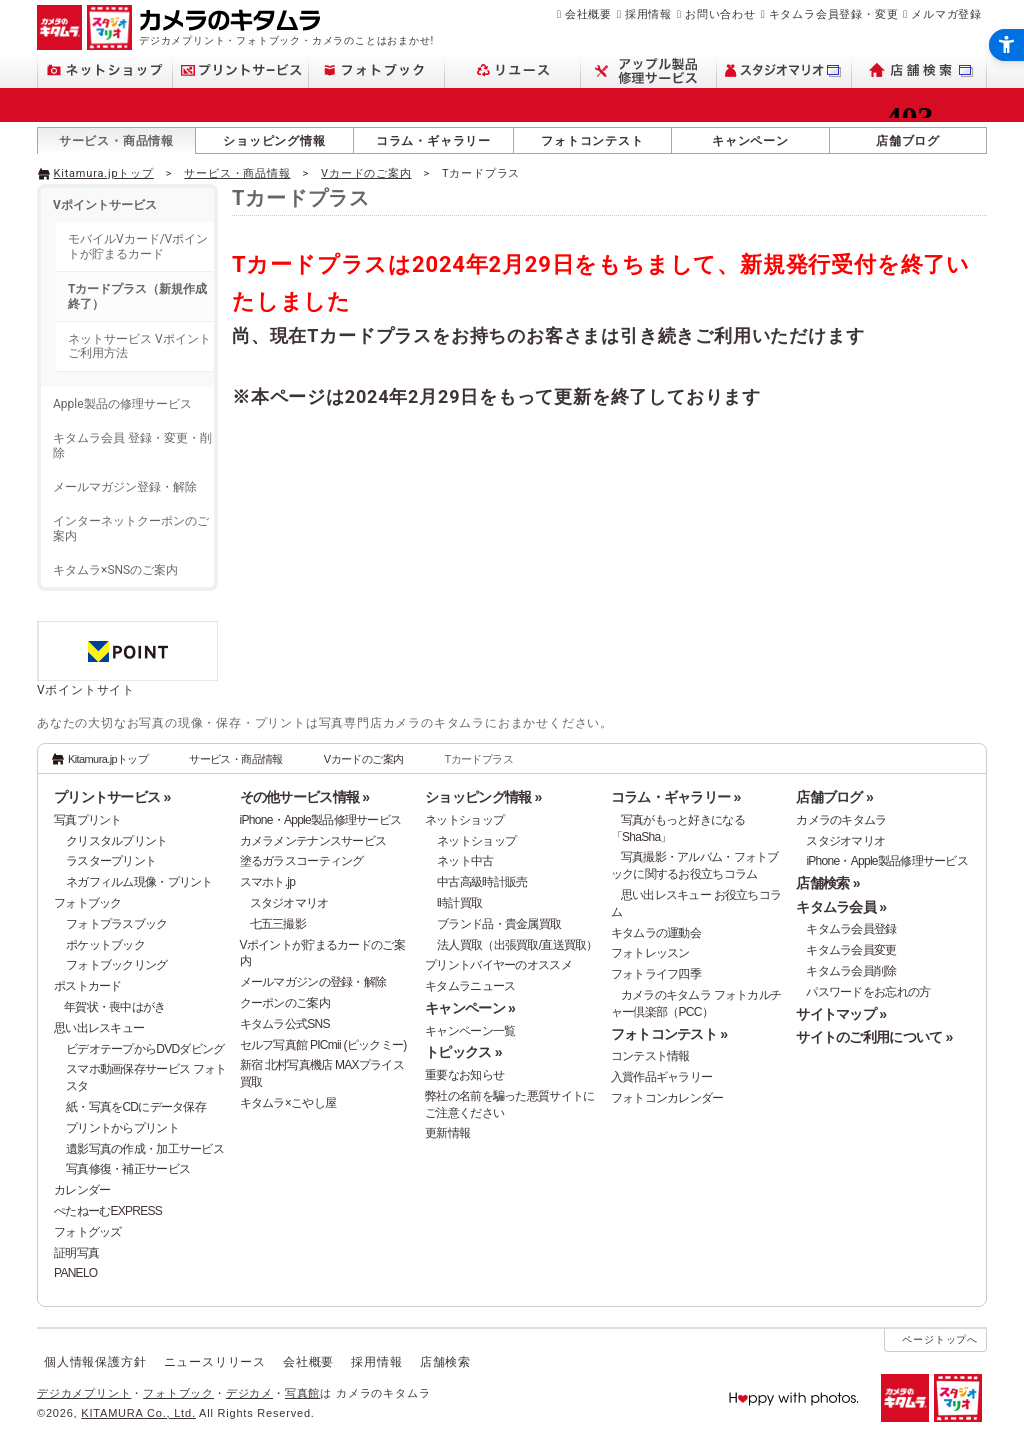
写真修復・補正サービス (128, 1169)
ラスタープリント (111, 861)
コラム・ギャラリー (433, 141)
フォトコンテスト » (669, 1034)
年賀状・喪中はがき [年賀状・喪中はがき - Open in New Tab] (115, 1007)
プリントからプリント (122, 1128)
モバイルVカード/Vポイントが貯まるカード (138, 246)
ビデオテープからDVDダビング (145, 1049)
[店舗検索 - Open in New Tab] (919, 70)
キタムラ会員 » (841, 907)
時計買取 (459, 903)
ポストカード (88, 986)
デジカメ (249, 1393)
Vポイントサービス (105, 205)
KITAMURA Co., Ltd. (138, 1413)
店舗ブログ (908, 141)
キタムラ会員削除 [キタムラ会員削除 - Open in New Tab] (851, 971)
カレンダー (82, 1190)
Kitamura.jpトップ (104, 173)
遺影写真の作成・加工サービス (145, 1149)
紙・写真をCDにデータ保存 (136, 1107)
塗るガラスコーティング (302, 861)
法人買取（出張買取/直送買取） (517, 945)
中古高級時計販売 (482, 882)
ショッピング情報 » (483, 797)
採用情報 (648, 14)
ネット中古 (465, 861)
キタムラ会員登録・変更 (834, 14)
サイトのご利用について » (874, 1037)
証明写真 (76, 1253)
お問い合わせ (720, 14)
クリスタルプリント (117, 841)
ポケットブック (105, 945)
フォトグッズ (88, 1232)
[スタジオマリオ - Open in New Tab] (784, 70)
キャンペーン (750, 141)
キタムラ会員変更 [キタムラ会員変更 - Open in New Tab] (851, 950)
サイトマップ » (841, 1014)
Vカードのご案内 (366, 173)
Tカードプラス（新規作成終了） (137, 296)
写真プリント (88, 820)
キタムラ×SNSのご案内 (115, 570)
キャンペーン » (470, 1008)
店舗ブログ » (834, 797)
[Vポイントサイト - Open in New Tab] (127, 673)
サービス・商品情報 (116, 141)
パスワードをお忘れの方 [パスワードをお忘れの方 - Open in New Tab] (868, 992)
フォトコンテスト (592, 141)
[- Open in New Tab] (945, 172)
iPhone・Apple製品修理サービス (321, 820)
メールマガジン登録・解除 (125, 487)
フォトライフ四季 (656, 974)
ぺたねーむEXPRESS (108, 1211)
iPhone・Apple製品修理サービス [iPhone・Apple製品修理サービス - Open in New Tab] (887, 861)
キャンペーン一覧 (470, 1031)
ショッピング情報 (274, 141)
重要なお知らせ (464, 1075)
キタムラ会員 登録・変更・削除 (132, 445)
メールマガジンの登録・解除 (313, 982)
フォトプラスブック (117, 924)
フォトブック (88, 903)
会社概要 (588, 14)
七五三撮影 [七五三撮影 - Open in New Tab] (278, 924)
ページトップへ (940, 1339)
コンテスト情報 (650, 1056)
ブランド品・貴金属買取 (499, 924)
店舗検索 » (827, 883)
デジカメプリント (84, 1393)
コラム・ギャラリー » (676, 797)
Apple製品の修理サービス (122, 404)
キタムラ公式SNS (285, 1024)
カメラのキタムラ (841, 820)
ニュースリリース (215, 1362)
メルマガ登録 (946, 14)
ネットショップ (464, 820)
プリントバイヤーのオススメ (498, 965)
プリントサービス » (112, 797)
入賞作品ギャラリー (662, 1077)
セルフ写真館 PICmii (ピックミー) (323, 1045)
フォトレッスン (650, 953)
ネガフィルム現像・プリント (139, 882)
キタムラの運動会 (656, 933)
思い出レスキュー (99, 1028)
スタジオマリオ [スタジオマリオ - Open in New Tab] (289, 903)
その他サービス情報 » (305, 797)
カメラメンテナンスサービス (313, 841)
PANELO (75, 1273)
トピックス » (463, 1052)
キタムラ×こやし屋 (288, 1103)
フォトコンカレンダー (667, 1098)
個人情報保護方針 (95, 1362)
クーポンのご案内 (285, 1003)
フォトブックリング (117, 965)
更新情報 (447, 1133)
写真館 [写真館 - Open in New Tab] (302, 1393)
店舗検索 (445, 1362)
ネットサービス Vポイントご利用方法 (139, 346)
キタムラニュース (470, 986)
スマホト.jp (268, 882)
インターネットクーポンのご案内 (131, 528)
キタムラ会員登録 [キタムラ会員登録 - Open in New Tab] (851, 929)
